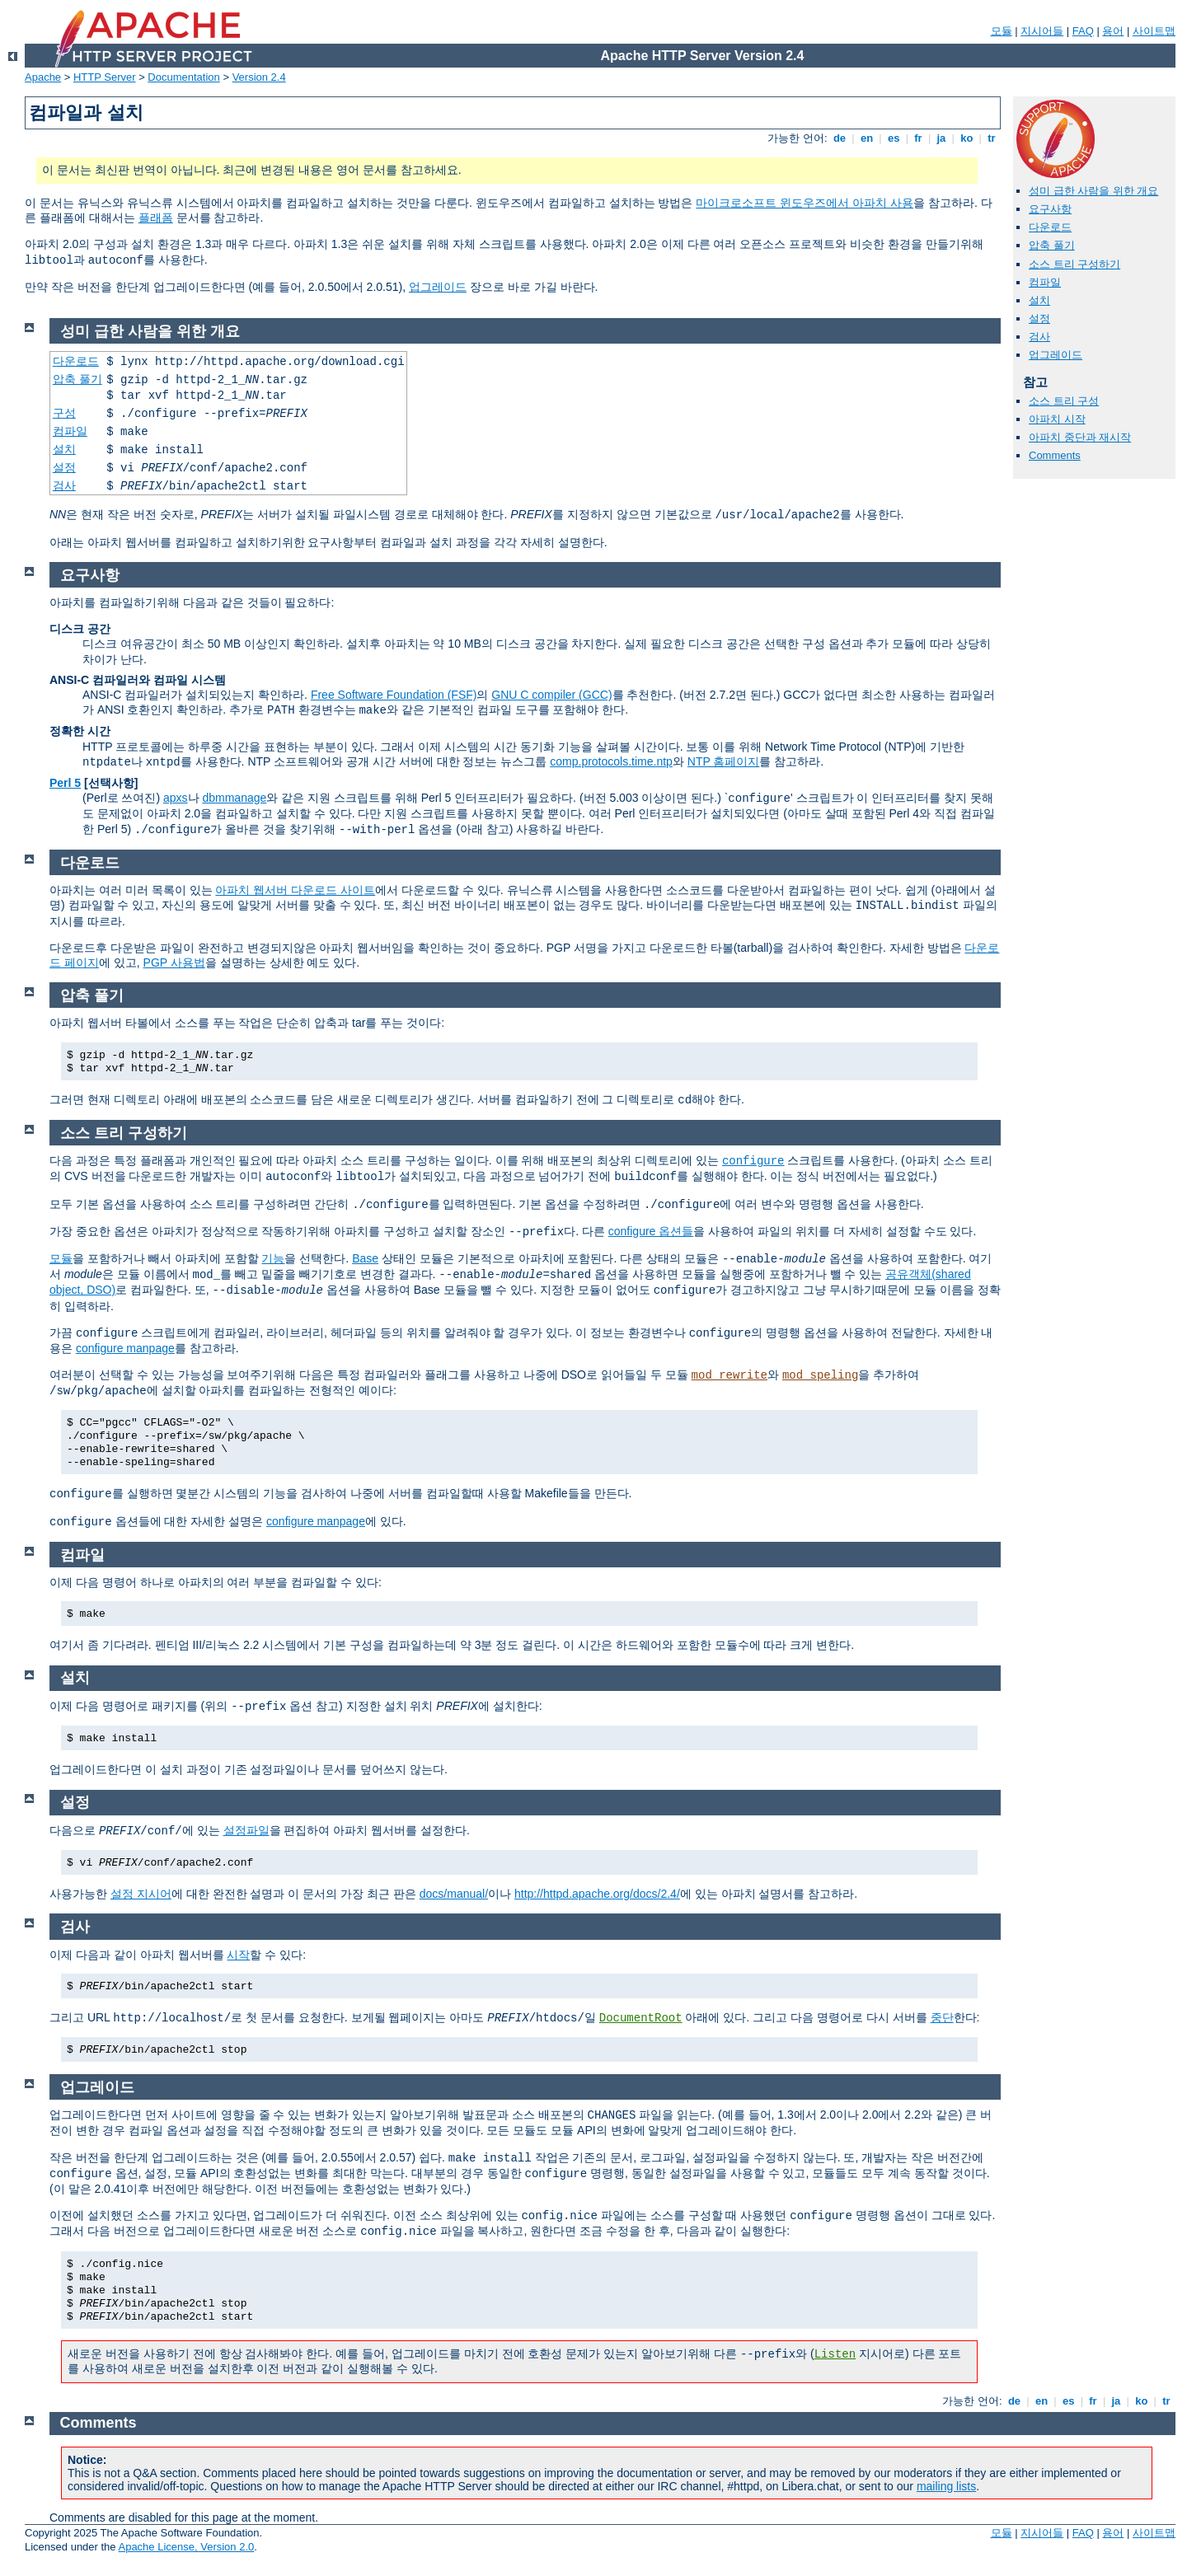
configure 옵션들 (650, 1231)
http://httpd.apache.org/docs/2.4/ (597, 1893)
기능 (272, 1258)
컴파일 (1045, 282)
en (866, 138)
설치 (1039, 300)
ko (967, 138)
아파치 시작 (1057, 419)
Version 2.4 (259, 77)
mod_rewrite (729, 1375)
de (839, 138)
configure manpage (125, 1348)
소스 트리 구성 (1064, 401)
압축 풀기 (1052, 245)
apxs (175, 797)
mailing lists (946, 2486)
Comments (1055, 455)
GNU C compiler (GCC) (551, 694)
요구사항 (1050, 209)
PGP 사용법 (174, 962)
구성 (64, 412)
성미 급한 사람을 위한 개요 (1093, 191)
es (893, 138)
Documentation (183, 77)
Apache (43, 77)
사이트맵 (1154, 31)
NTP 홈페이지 (723, 761)
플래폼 (155, 217)
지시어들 (1041, 31)
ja (941, 138)
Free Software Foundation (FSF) (394, 694)
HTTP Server (104, 77)
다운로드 (1050, 227)
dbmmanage (234, 797)
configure (753, 1161)
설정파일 (246, 1830)
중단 (942, 2017)
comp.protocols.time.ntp (611, 761)
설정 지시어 (140, 1893)
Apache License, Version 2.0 (186, 2547)
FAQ (1083, 31)
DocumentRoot (641, 2018)
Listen (835, 2354)
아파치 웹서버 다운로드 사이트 (295, 890)
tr (992, 138)
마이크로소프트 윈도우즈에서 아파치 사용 (804, 202)
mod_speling (820, 1375)
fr (919, 138)
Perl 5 (65, 782)
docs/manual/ (454, 1893)
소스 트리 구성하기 (1074, 264)
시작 (238, 1954)
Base (365, 1258)
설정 (1039, 318)
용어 (1113, 31)
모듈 (1001, 31)
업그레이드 (438, 286)
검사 (1039, 336)
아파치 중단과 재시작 (1080, 437)
